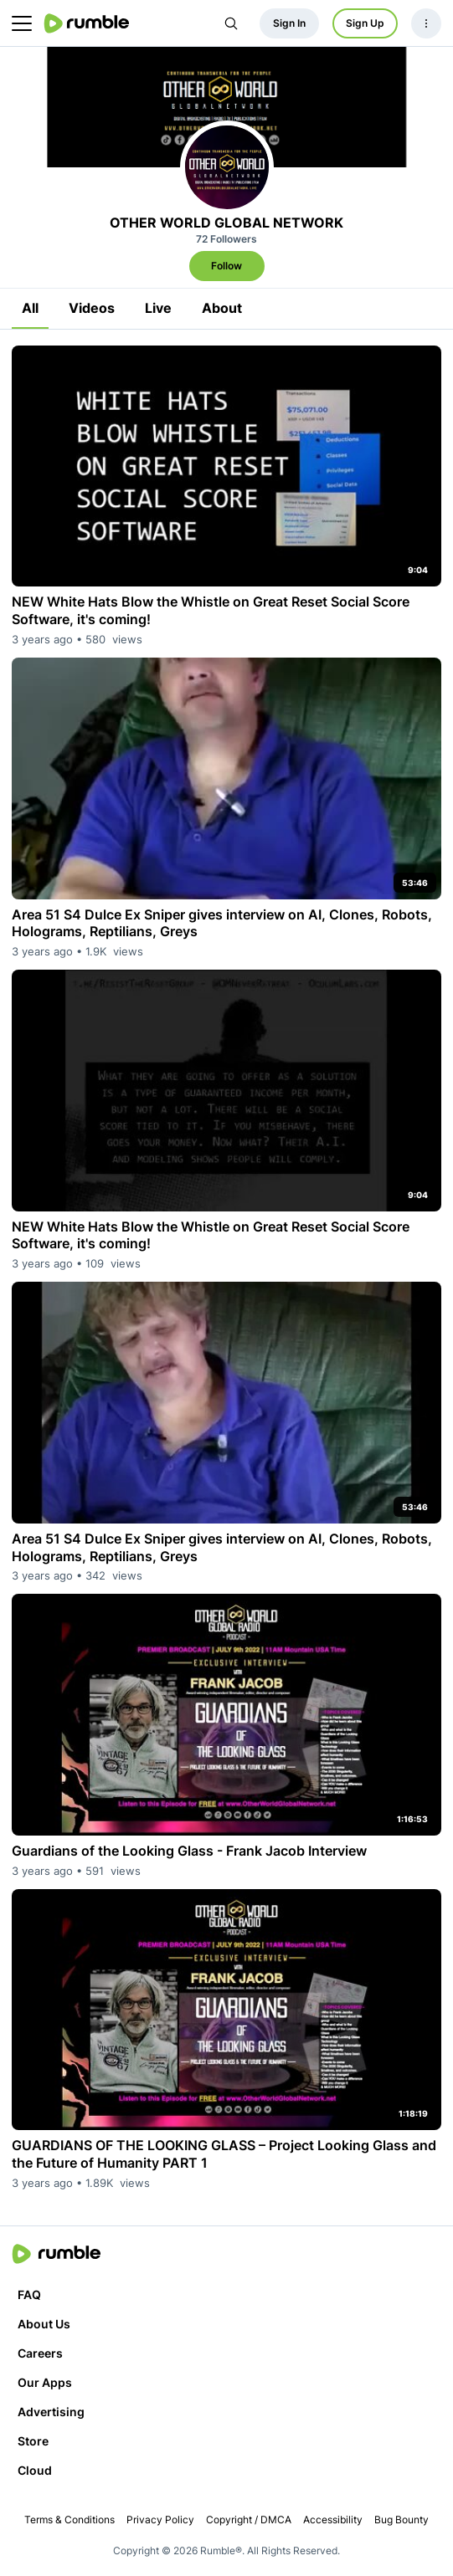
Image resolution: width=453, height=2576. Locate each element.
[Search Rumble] (231, 23)
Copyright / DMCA (248, 2519)
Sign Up (365, 23)
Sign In (289, 23)
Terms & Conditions (69, 2519)
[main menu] (22, 23)
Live (158, 308)
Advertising (51, 2411)
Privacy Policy (160, 2519)
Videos (92, 308)
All (30, 308)
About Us (44, 2324)
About (222, 308)
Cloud (35, 2470)
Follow (226, 265)
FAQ (29, 2294)
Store (33, 2441)
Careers (40, 2353)
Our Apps (45, 2382)
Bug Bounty (401, 2519)
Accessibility (333, 2519)
